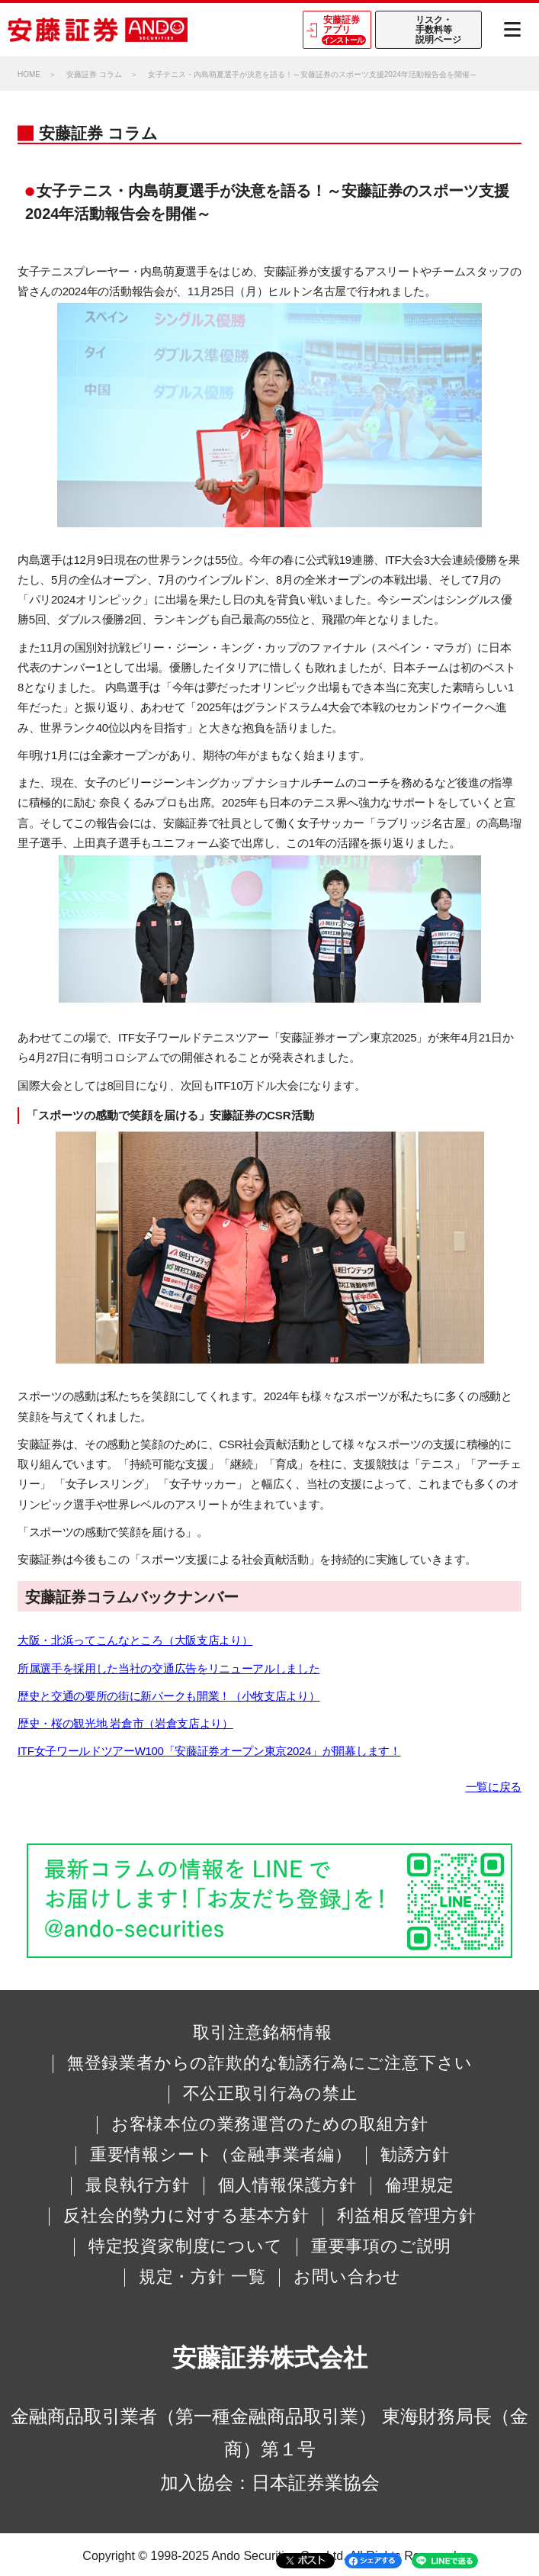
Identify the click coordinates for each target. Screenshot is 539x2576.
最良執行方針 (137, 2185)
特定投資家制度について (185, 2246)
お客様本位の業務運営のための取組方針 (269, 2124)
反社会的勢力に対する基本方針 (186, 2215)
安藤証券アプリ (344, 29)
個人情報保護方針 (287, 2185)
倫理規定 (419, 2185)
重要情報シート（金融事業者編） (221, 2154)
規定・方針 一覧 (202, 2276)
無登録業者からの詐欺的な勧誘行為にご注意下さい (270, 2063)
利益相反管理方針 (406, 2215)
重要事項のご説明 (381, 2246)
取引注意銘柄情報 (262, 2032)
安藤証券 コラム (94, 74)
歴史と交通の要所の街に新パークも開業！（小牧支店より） (168, 1695)
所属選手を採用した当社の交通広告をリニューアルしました (168, 1668)
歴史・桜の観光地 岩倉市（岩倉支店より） (125, 1723)
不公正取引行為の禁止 (270, 2093)
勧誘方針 (415, 2154)
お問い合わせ (347, 2276)
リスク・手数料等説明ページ (438, 29)
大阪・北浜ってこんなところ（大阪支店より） (135, 1640)
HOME (29, 74)
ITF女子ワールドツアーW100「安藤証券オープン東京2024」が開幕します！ (209, 1750)
